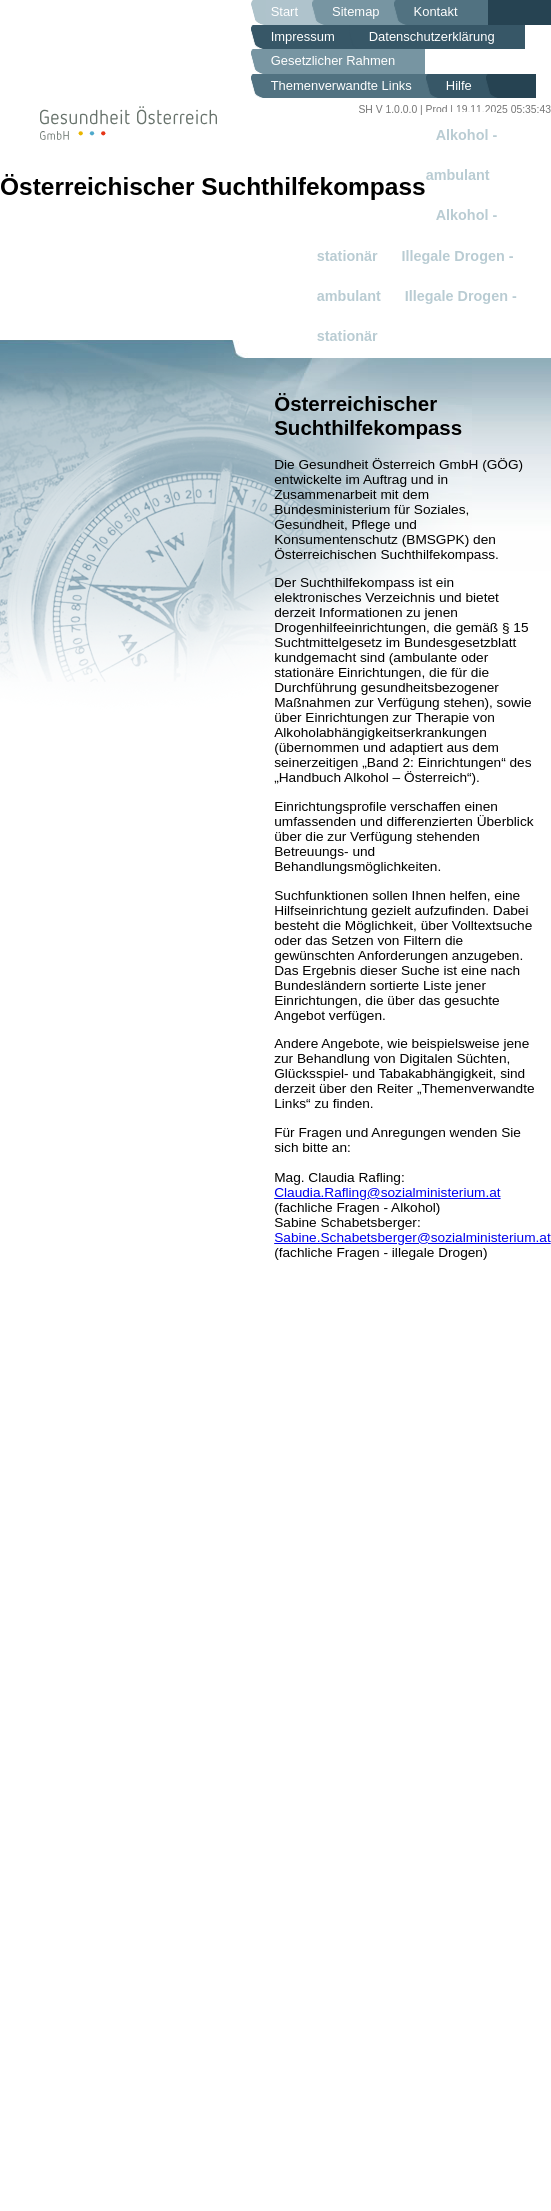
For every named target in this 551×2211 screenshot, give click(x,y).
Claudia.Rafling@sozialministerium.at (387, 1192)
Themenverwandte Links (341, 85)
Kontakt (436, 11)
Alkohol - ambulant (462, 155)
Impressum (303, 36)
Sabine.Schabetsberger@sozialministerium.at (412, 1237)
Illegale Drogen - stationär (417, 316)
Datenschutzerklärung (432, 36)
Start (284, 11)
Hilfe (459, 85)
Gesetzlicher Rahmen (333, 60)
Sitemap (356, 11)
